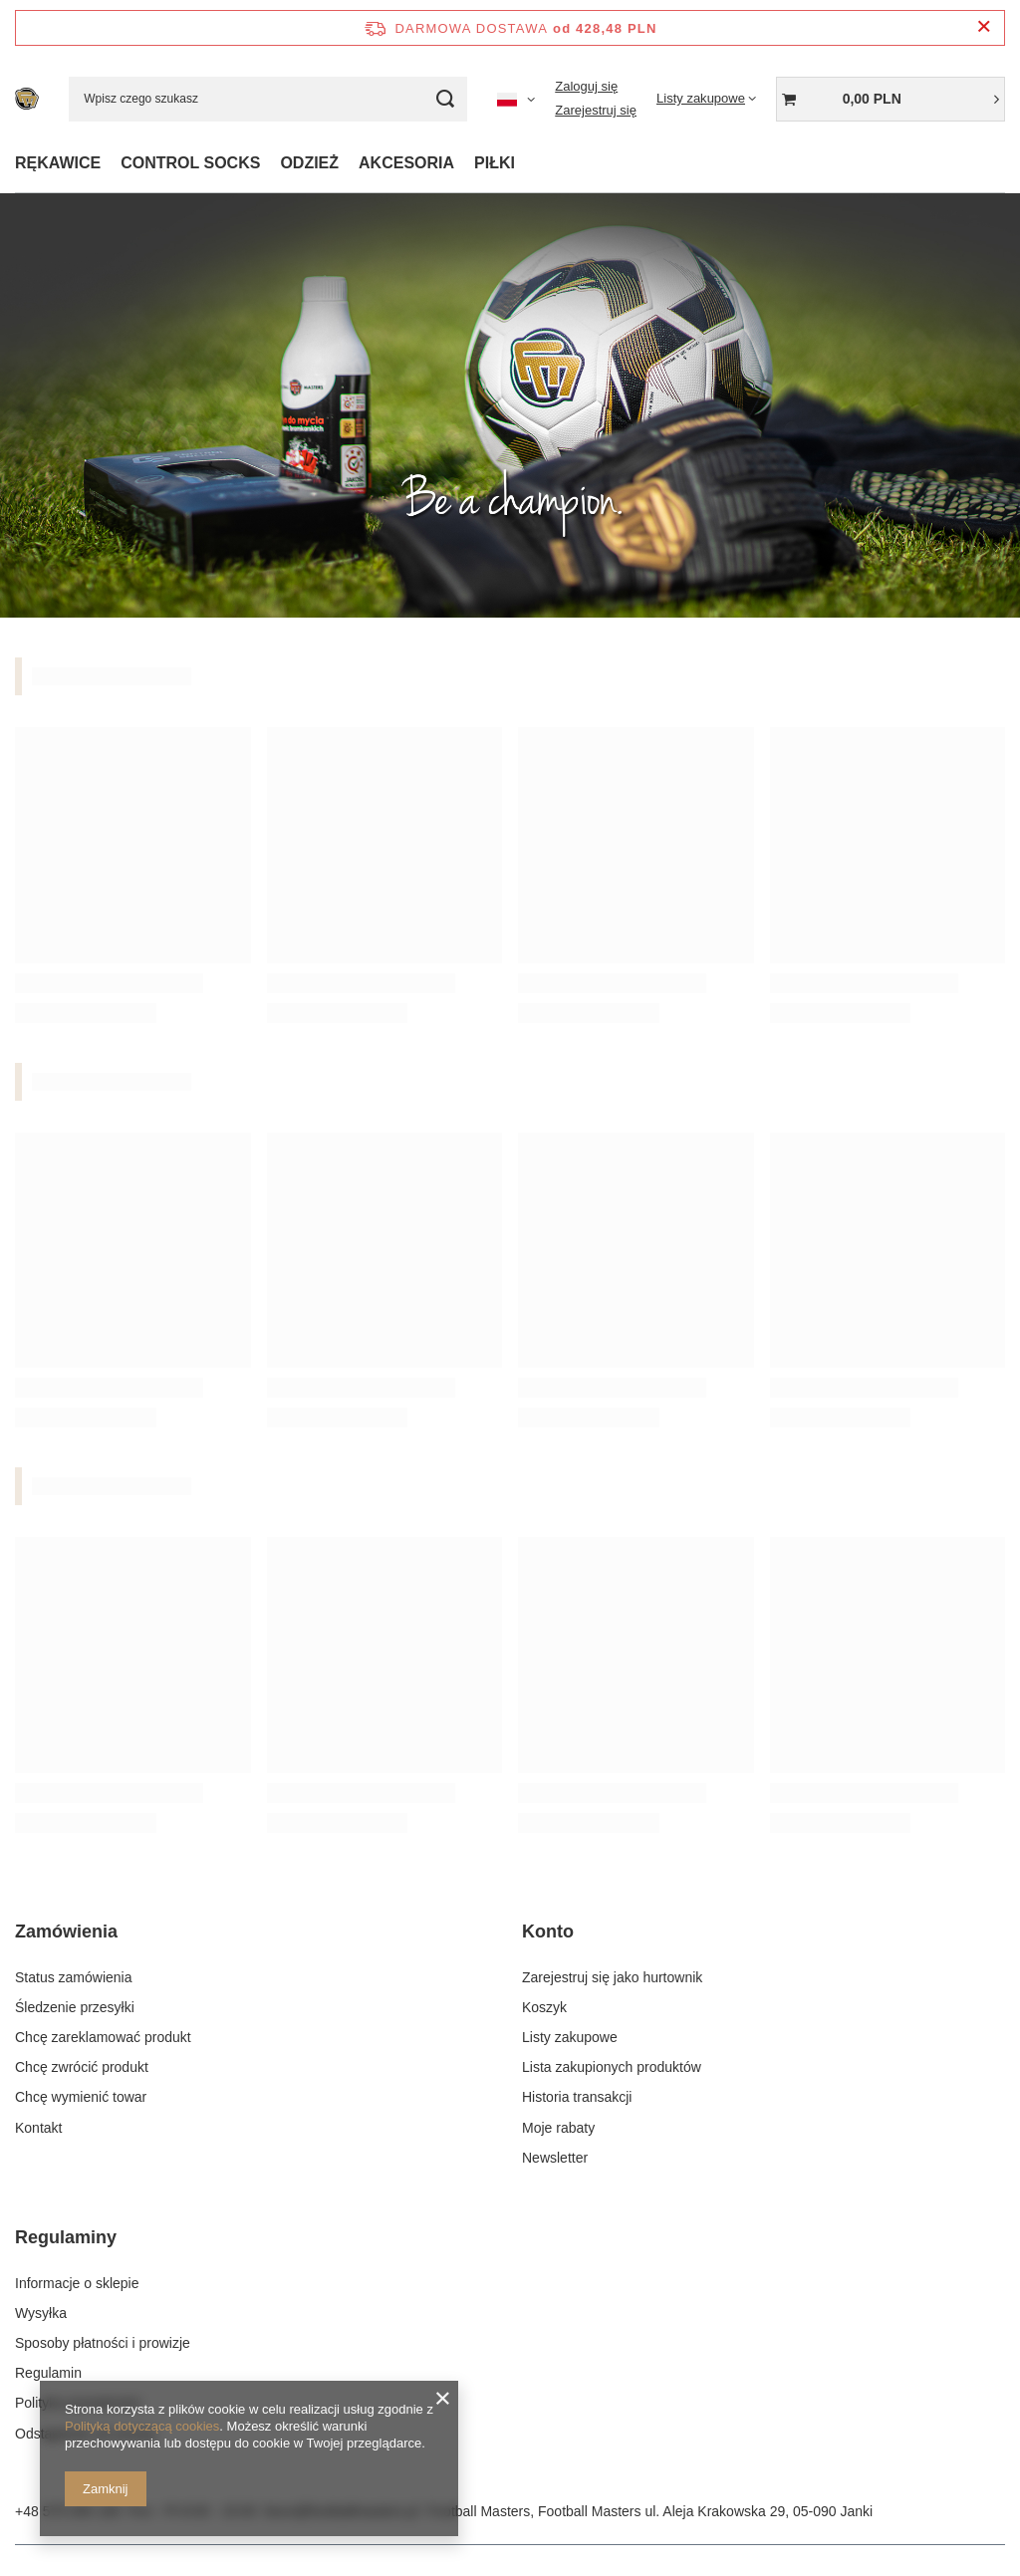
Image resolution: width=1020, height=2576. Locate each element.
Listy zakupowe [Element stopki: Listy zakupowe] (570, 2037)
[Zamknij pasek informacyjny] (983, 27)
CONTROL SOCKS (190, 162)
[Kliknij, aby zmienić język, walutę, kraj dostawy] (516, 99)
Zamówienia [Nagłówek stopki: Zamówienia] (66, 1931)
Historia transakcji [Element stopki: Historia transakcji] (577, 2097)
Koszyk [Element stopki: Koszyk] (544, 2007)
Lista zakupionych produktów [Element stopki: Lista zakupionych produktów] (611, 2067)
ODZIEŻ (309, 162)
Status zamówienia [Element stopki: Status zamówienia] (73, 1976)
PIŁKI (494, 162)
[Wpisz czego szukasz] (268, 99)
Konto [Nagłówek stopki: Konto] (548, 1931)
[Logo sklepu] (27, 99)
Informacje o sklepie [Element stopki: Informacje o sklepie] (77, 2282)
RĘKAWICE (58, 162)
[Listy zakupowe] (706, 98)
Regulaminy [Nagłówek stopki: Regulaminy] (66, 2237)
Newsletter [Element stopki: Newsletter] (555, 2157)
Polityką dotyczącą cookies (142, 2426)
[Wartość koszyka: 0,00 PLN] (890, 99)
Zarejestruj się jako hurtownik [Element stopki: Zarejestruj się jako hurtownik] (612, 1976)
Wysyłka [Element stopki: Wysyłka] (41, 2312)
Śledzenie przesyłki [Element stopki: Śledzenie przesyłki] (74, 2007)
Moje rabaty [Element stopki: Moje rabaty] (558, 2127)
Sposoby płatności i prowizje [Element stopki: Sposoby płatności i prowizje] (102, 2342)
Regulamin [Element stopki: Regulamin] (48, 2373)
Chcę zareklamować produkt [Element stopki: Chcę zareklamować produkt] (103, 2037)
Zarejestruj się (596, 110)
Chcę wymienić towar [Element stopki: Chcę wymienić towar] (80, 2097)
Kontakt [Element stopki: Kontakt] (38, 2127)
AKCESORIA (406, 162)
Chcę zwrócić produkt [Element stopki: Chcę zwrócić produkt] (81, 2067)
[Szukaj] (444, 99)
